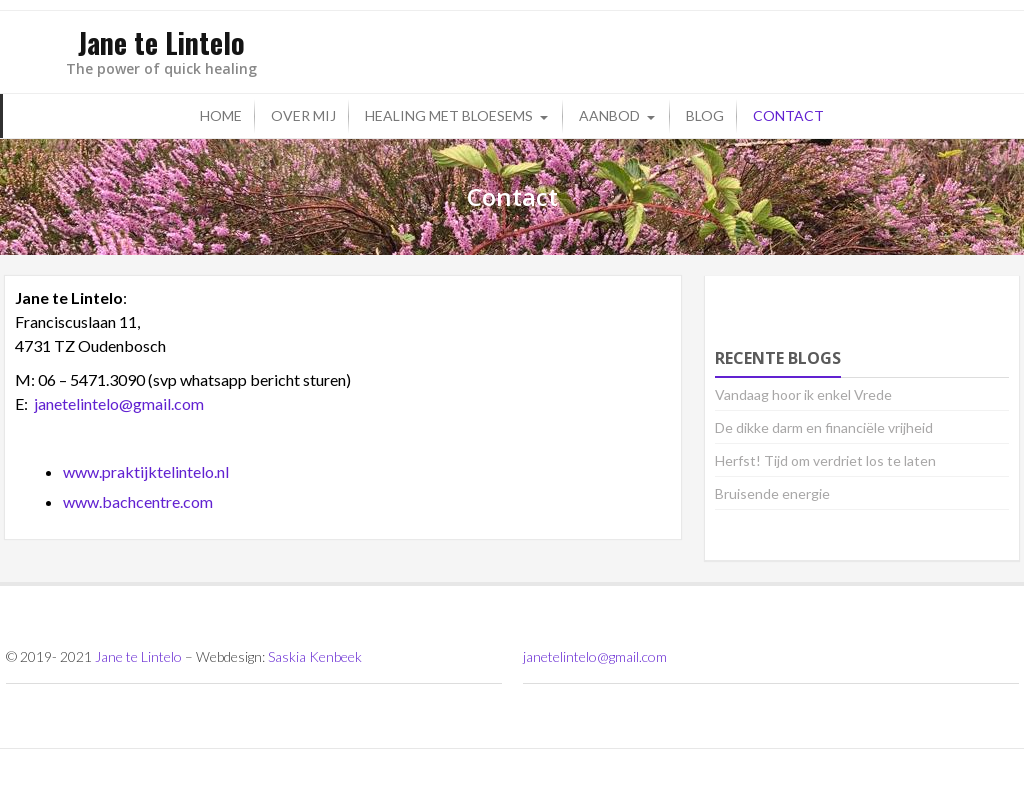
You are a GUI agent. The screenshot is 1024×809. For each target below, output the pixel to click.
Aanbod (609, 115)
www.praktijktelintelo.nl (146, 471)
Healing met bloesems (449, 115)
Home (221, 115)
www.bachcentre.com (138, 501)
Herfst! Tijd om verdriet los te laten (825, 460)
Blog (705, 115)
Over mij (303, 115)
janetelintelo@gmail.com (119, 403)
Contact (788, 115)
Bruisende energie (772, 493)
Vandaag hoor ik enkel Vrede (803, 394)
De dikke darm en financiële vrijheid (824, 427)
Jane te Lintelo (138, 656)
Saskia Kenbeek (315, 656)
